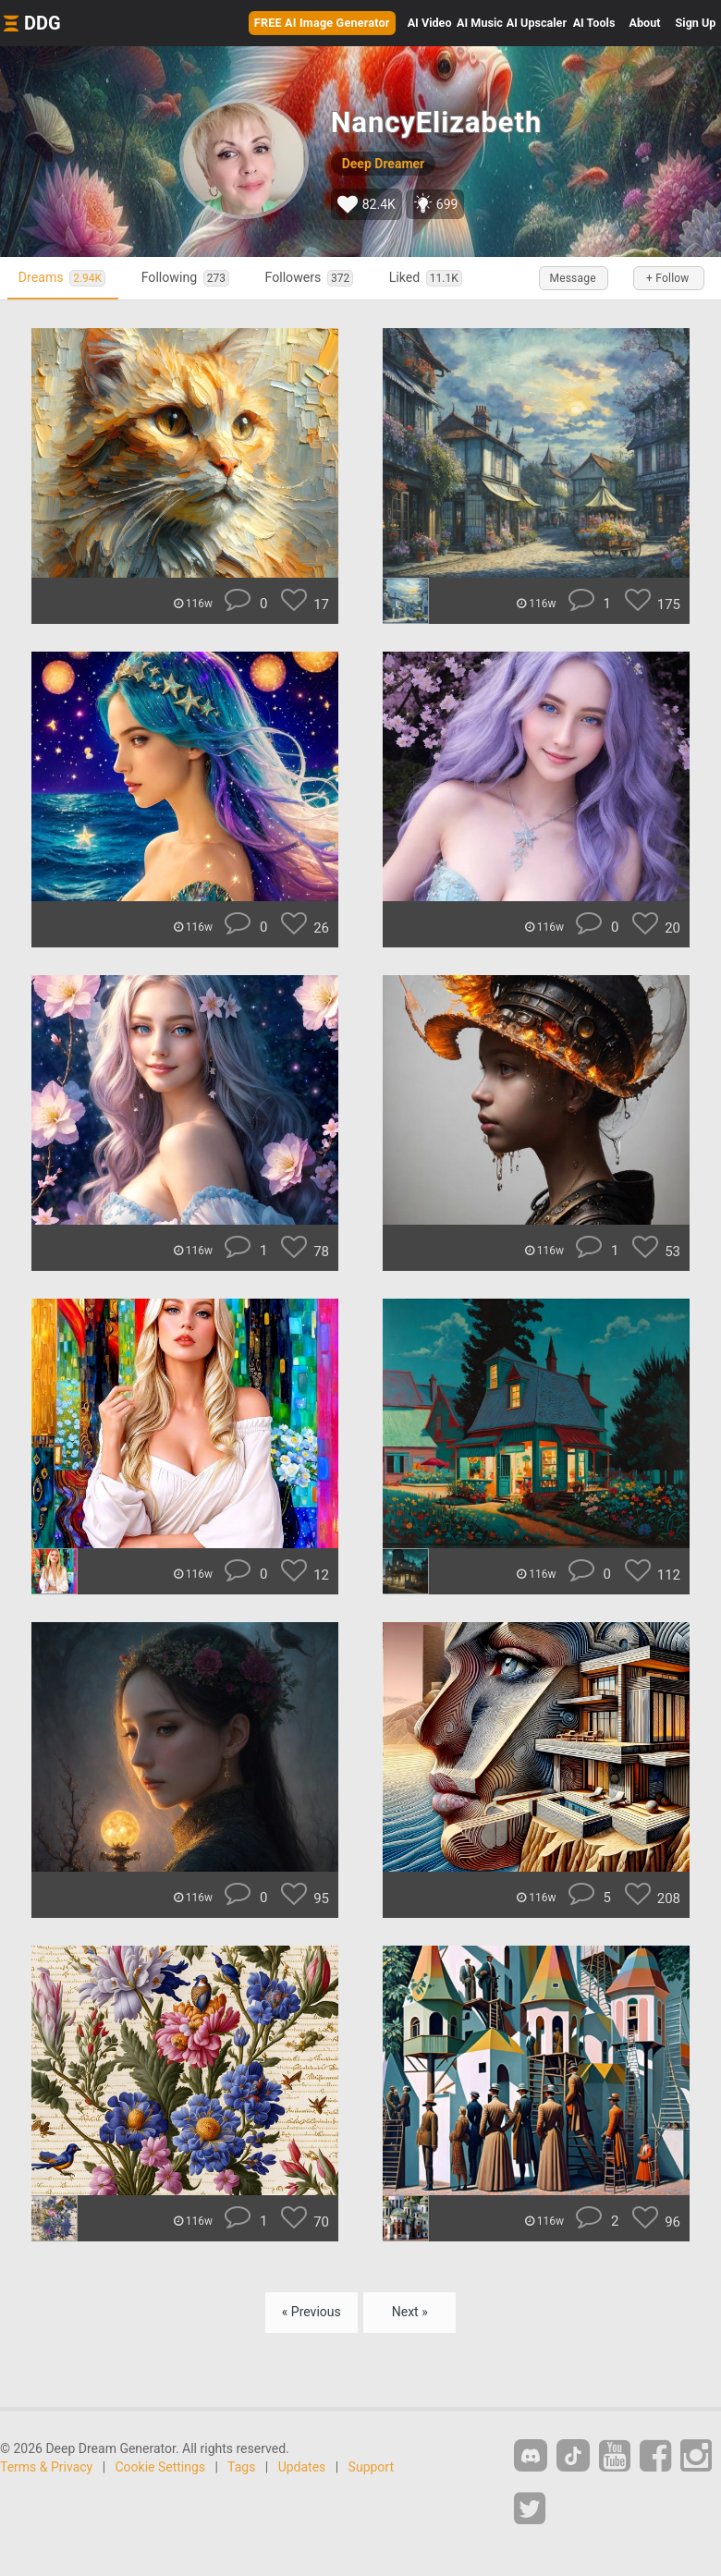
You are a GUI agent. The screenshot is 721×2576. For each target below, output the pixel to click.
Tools (594, 23)
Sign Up (696, 23)
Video (430, 23)
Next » (410, 2313)
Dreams (66, 278)
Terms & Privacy (46, 2468)
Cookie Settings (161, 2468)
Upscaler (537, 23)
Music (480, 23)
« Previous (311, 2313)
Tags (241, 2468)
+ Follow (665, 278)
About (645, 23)
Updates (302, 2468)
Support (371, 2468)
